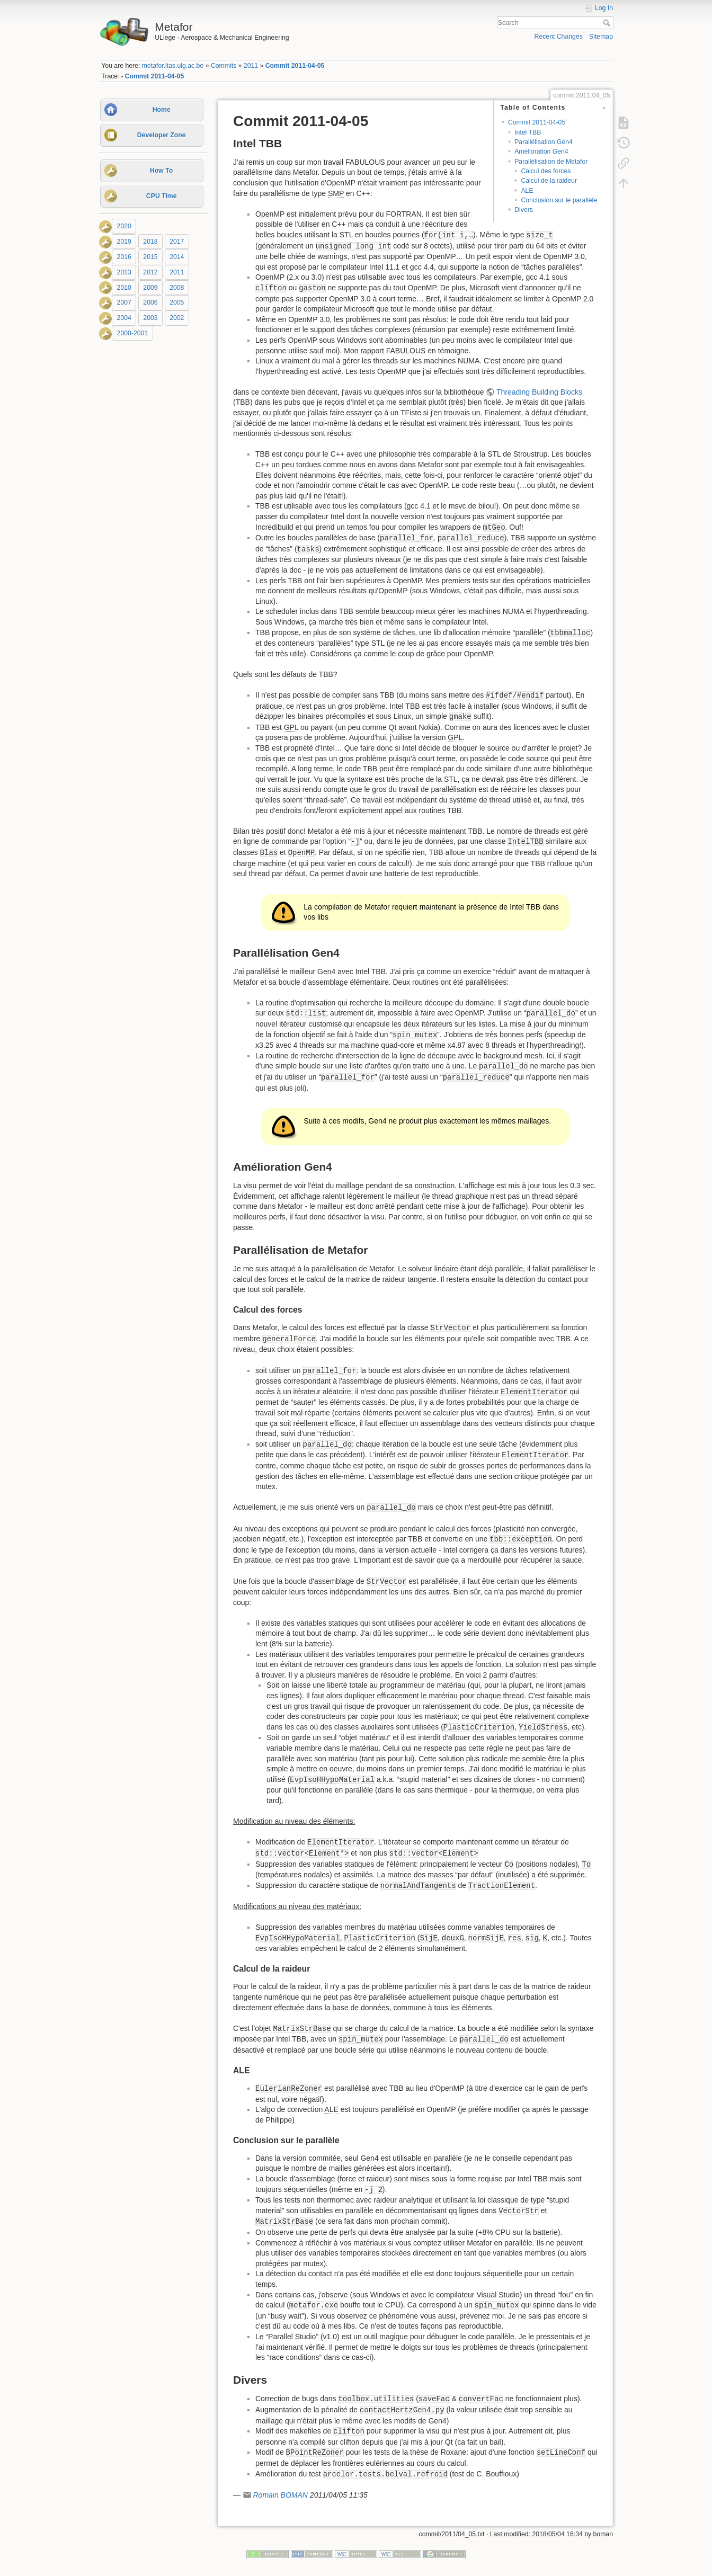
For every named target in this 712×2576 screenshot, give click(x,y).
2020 (124, 226)
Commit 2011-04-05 (295, 65)
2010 (124, 287)
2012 (150, 272)
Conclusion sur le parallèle (559, 200)
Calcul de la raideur (549, 180)
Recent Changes (559, 36)
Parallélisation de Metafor (551, 161)
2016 (124, 257)
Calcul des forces (546, 171)
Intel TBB (527, 132)
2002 (177, 318)
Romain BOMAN (280, 2495)
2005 (177, 303)
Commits (223, 65)
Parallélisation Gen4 (543, 142)
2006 (150, 303)
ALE (527, 190)
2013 (124, 272)
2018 (150, 241)
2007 (124, 303)
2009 (150, 287)
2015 (150, 257)
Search (608, 22)
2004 (124, 318)
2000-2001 (132, 333)
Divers (523, 209)
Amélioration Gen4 (541, 151)
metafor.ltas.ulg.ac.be (172, 65)
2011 (251, 65)
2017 (177, 241)
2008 (177, 287)
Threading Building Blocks (539, 392)
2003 (150, 318)
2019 (124, 241)
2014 (177, 257)
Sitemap (601, 36)
